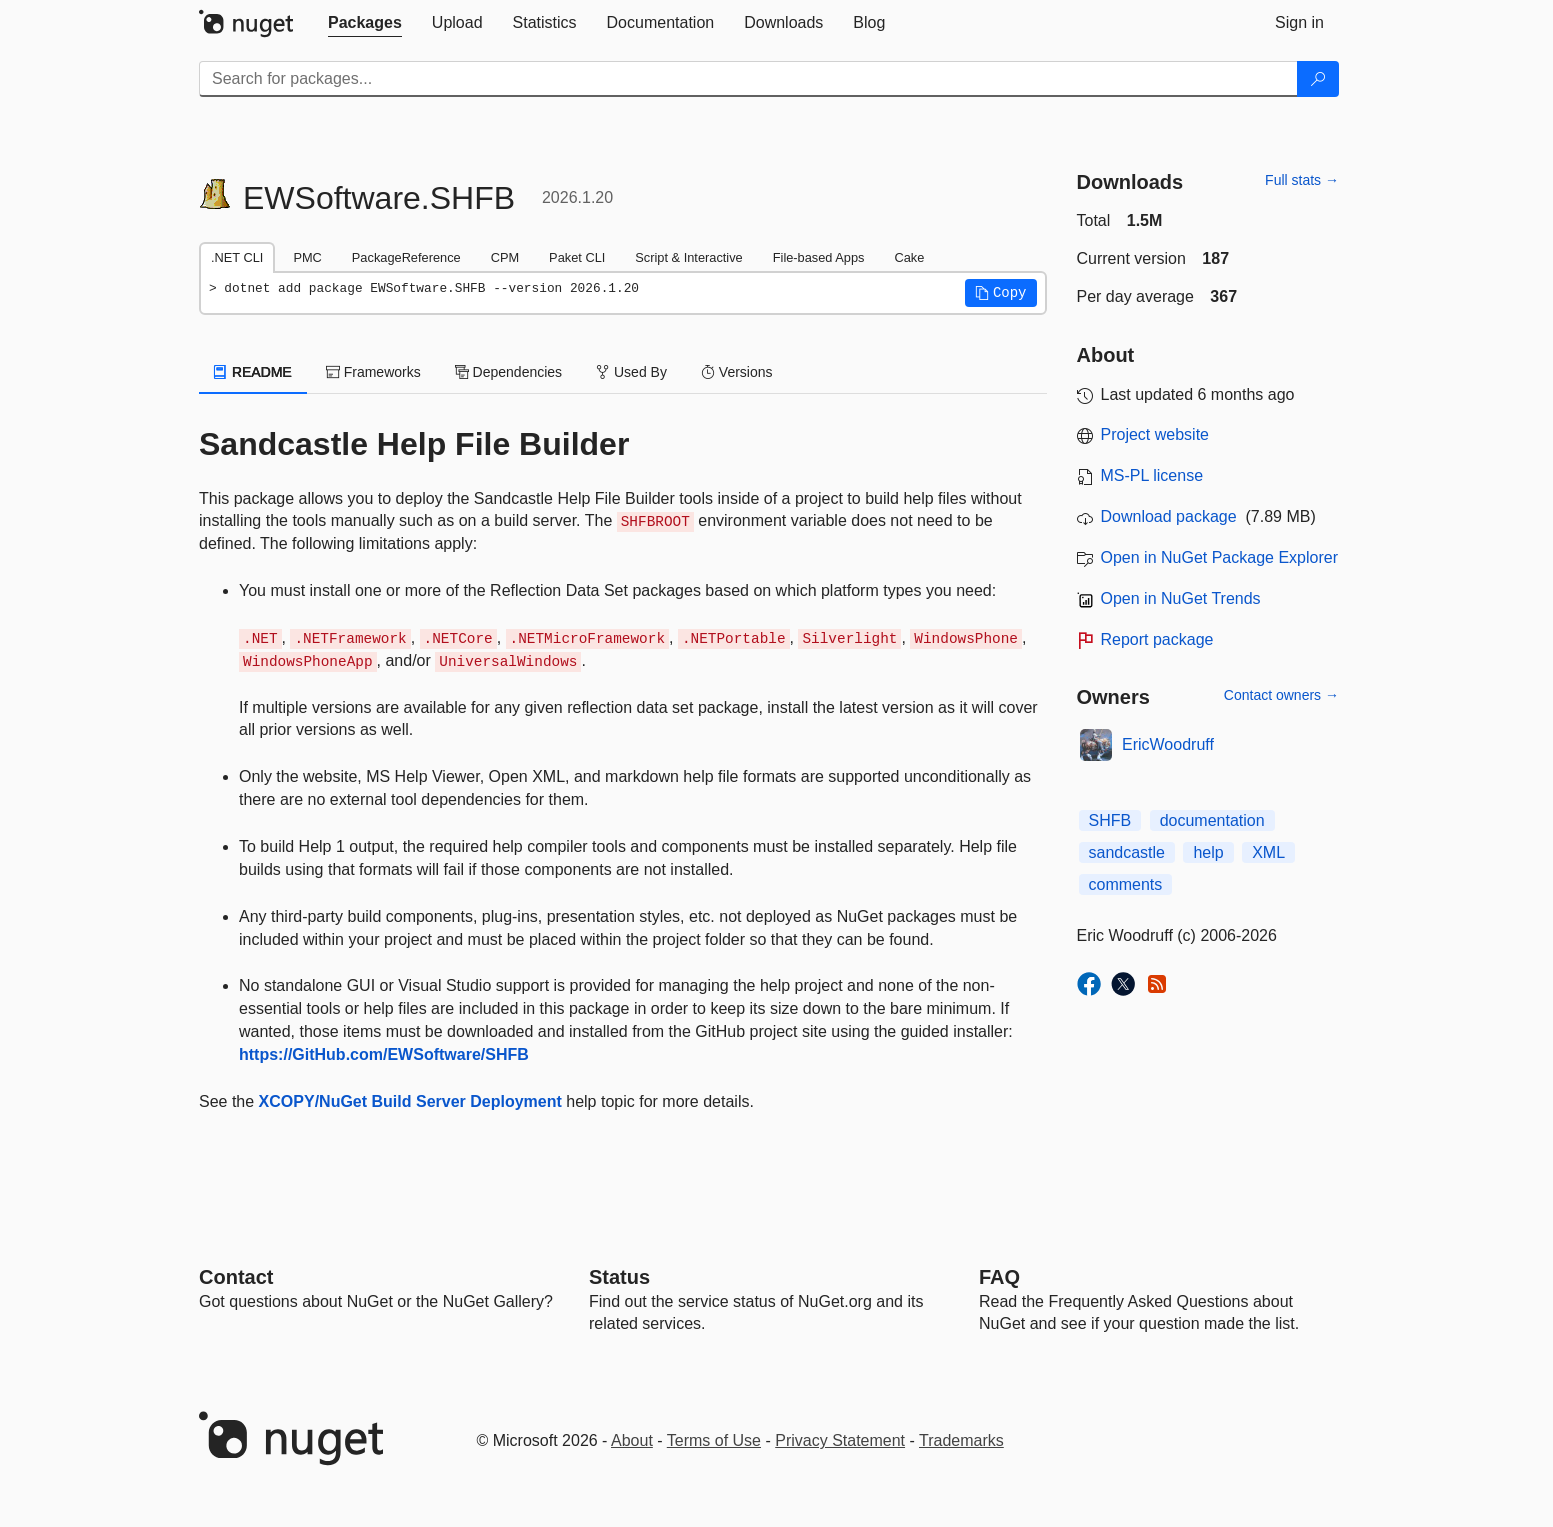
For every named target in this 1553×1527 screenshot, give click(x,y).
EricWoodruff (1168, 744)
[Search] (1318, 79)
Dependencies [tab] (508, 372)
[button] (1001, 293)
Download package (1169, 516)
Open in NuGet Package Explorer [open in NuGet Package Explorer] (1219, 557)
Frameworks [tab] (373, 372)
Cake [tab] (909, 257)
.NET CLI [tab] (237, 257)
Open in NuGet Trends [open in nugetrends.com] (1181, 598)
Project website (1155, 434)
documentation (1212, 820)
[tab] (365, 23)
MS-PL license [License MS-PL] (1152, 475)
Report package (1157, 639)
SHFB (1110, 820)
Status (619, 1277)
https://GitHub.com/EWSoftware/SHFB (384, 1054)
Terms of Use (714, 1440)
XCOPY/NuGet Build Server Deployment (410, 1101)
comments (1126, 884)
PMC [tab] (307, 257)
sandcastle (1127, 852)
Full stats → (1302, 180)
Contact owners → (1281, 695)
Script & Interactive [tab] (688, 257)
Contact (236, 1277)
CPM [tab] (505, 257)
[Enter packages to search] (748, 79)
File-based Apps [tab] (819, 257)
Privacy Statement (840, 1440)
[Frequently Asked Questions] (999, 1277)
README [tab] (253, 372)
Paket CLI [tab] (577, 257)
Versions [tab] (737, 372)
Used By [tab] (631, 372)
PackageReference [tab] (406, 257)
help (1208, 852)
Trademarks (961, 1440)
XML (1268, 852)
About (632, 1440)
